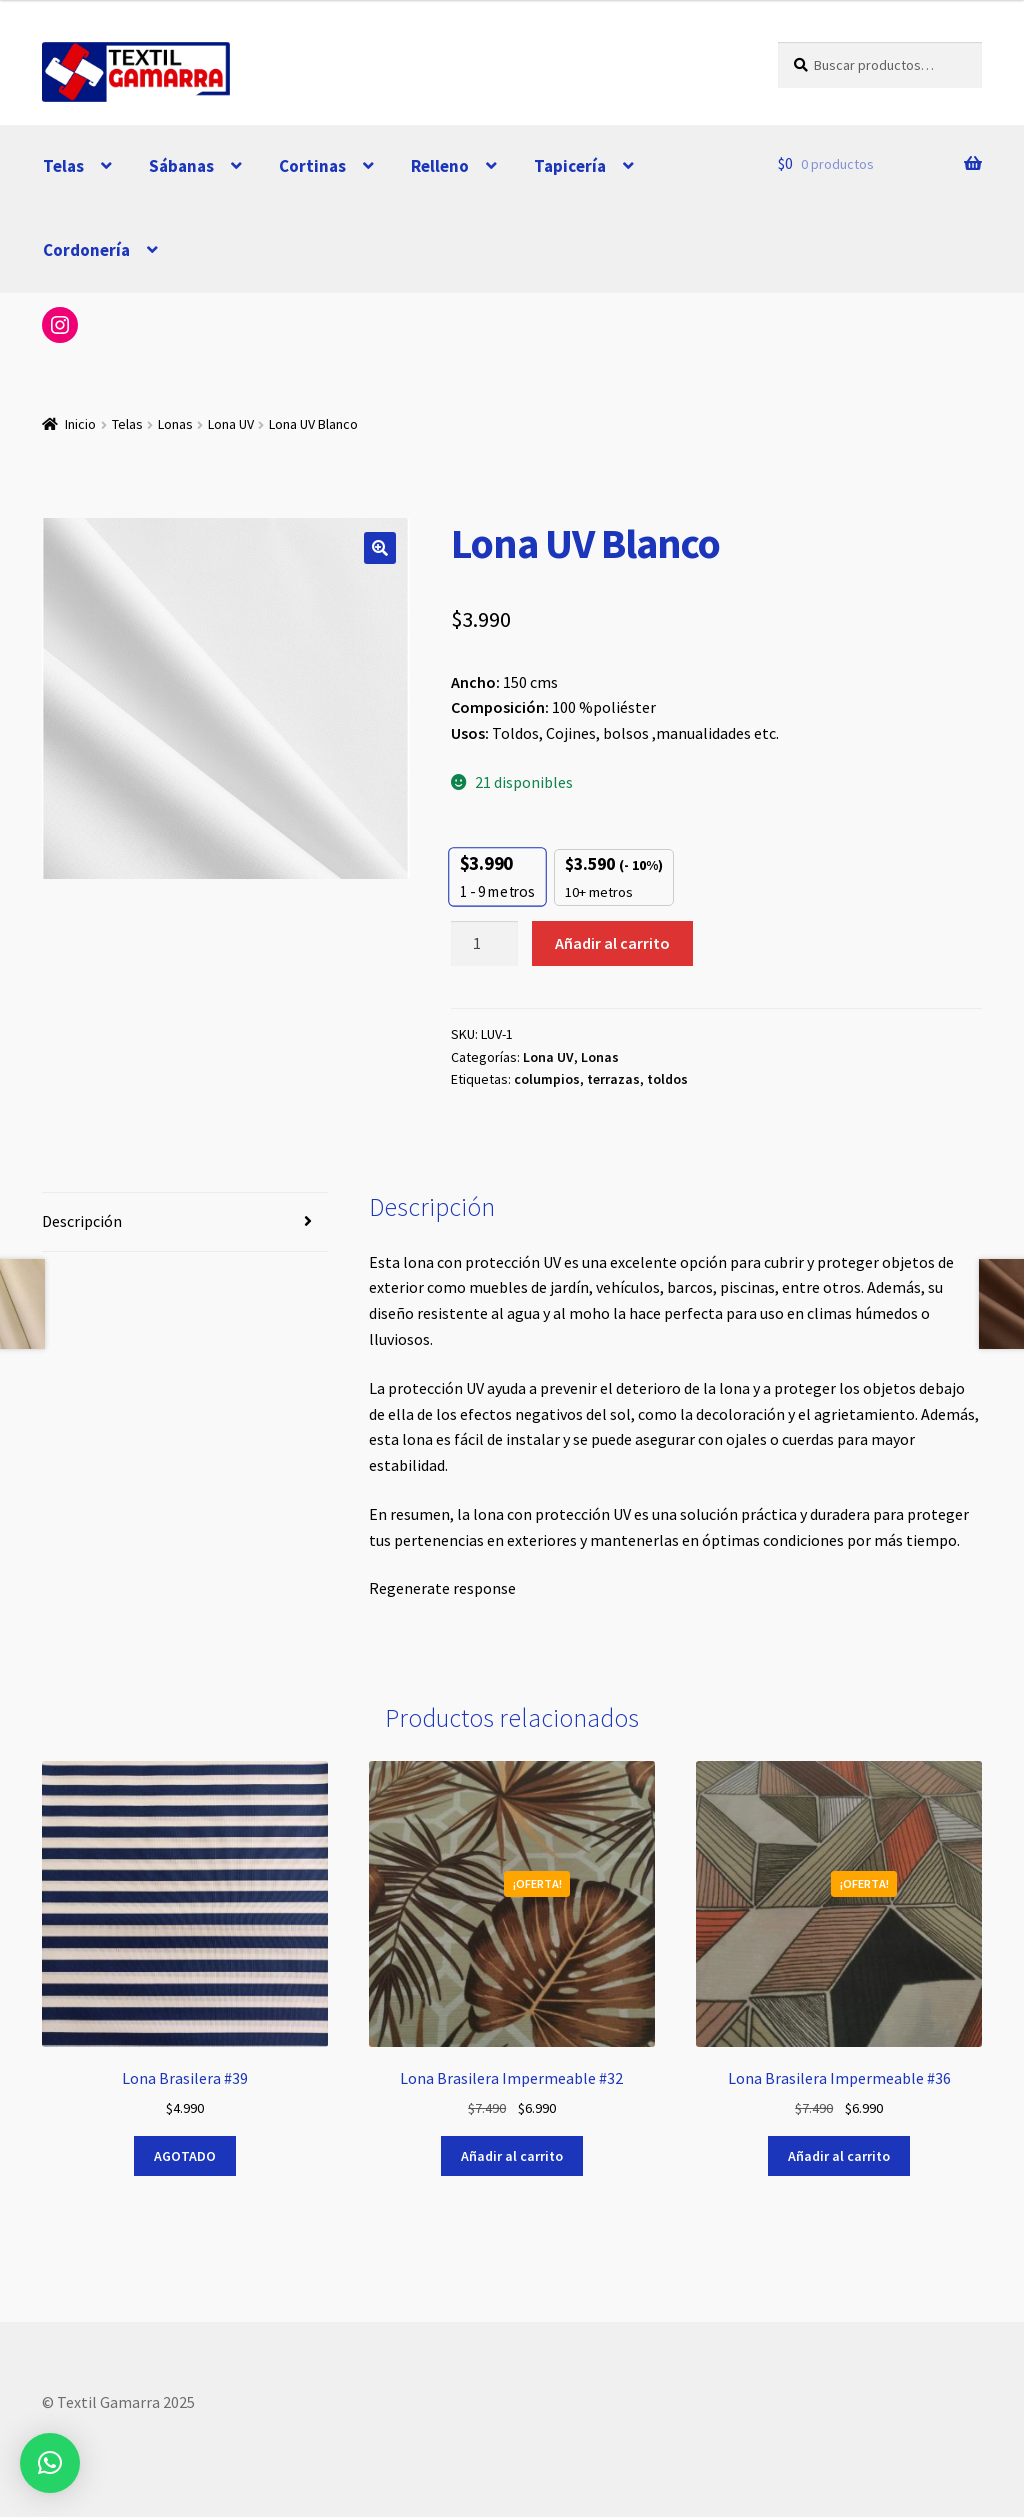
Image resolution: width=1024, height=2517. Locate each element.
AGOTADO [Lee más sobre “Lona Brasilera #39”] (185, 2156)
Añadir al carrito (612, 943)
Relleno (440, 166)
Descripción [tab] (82, 1221)
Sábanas (181, 166)
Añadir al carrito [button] (512, 2156)
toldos (667, 1079)
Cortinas (312, 166)
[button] (380, 548)
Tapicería (570, 166)
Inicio (80, 424)
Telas (63, 166)
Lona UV (231, 424)
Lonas (175, 424)
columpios (547, 1079)
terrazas (613, 1079)
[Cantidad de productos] (485, 944)
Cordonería (86, 250)
